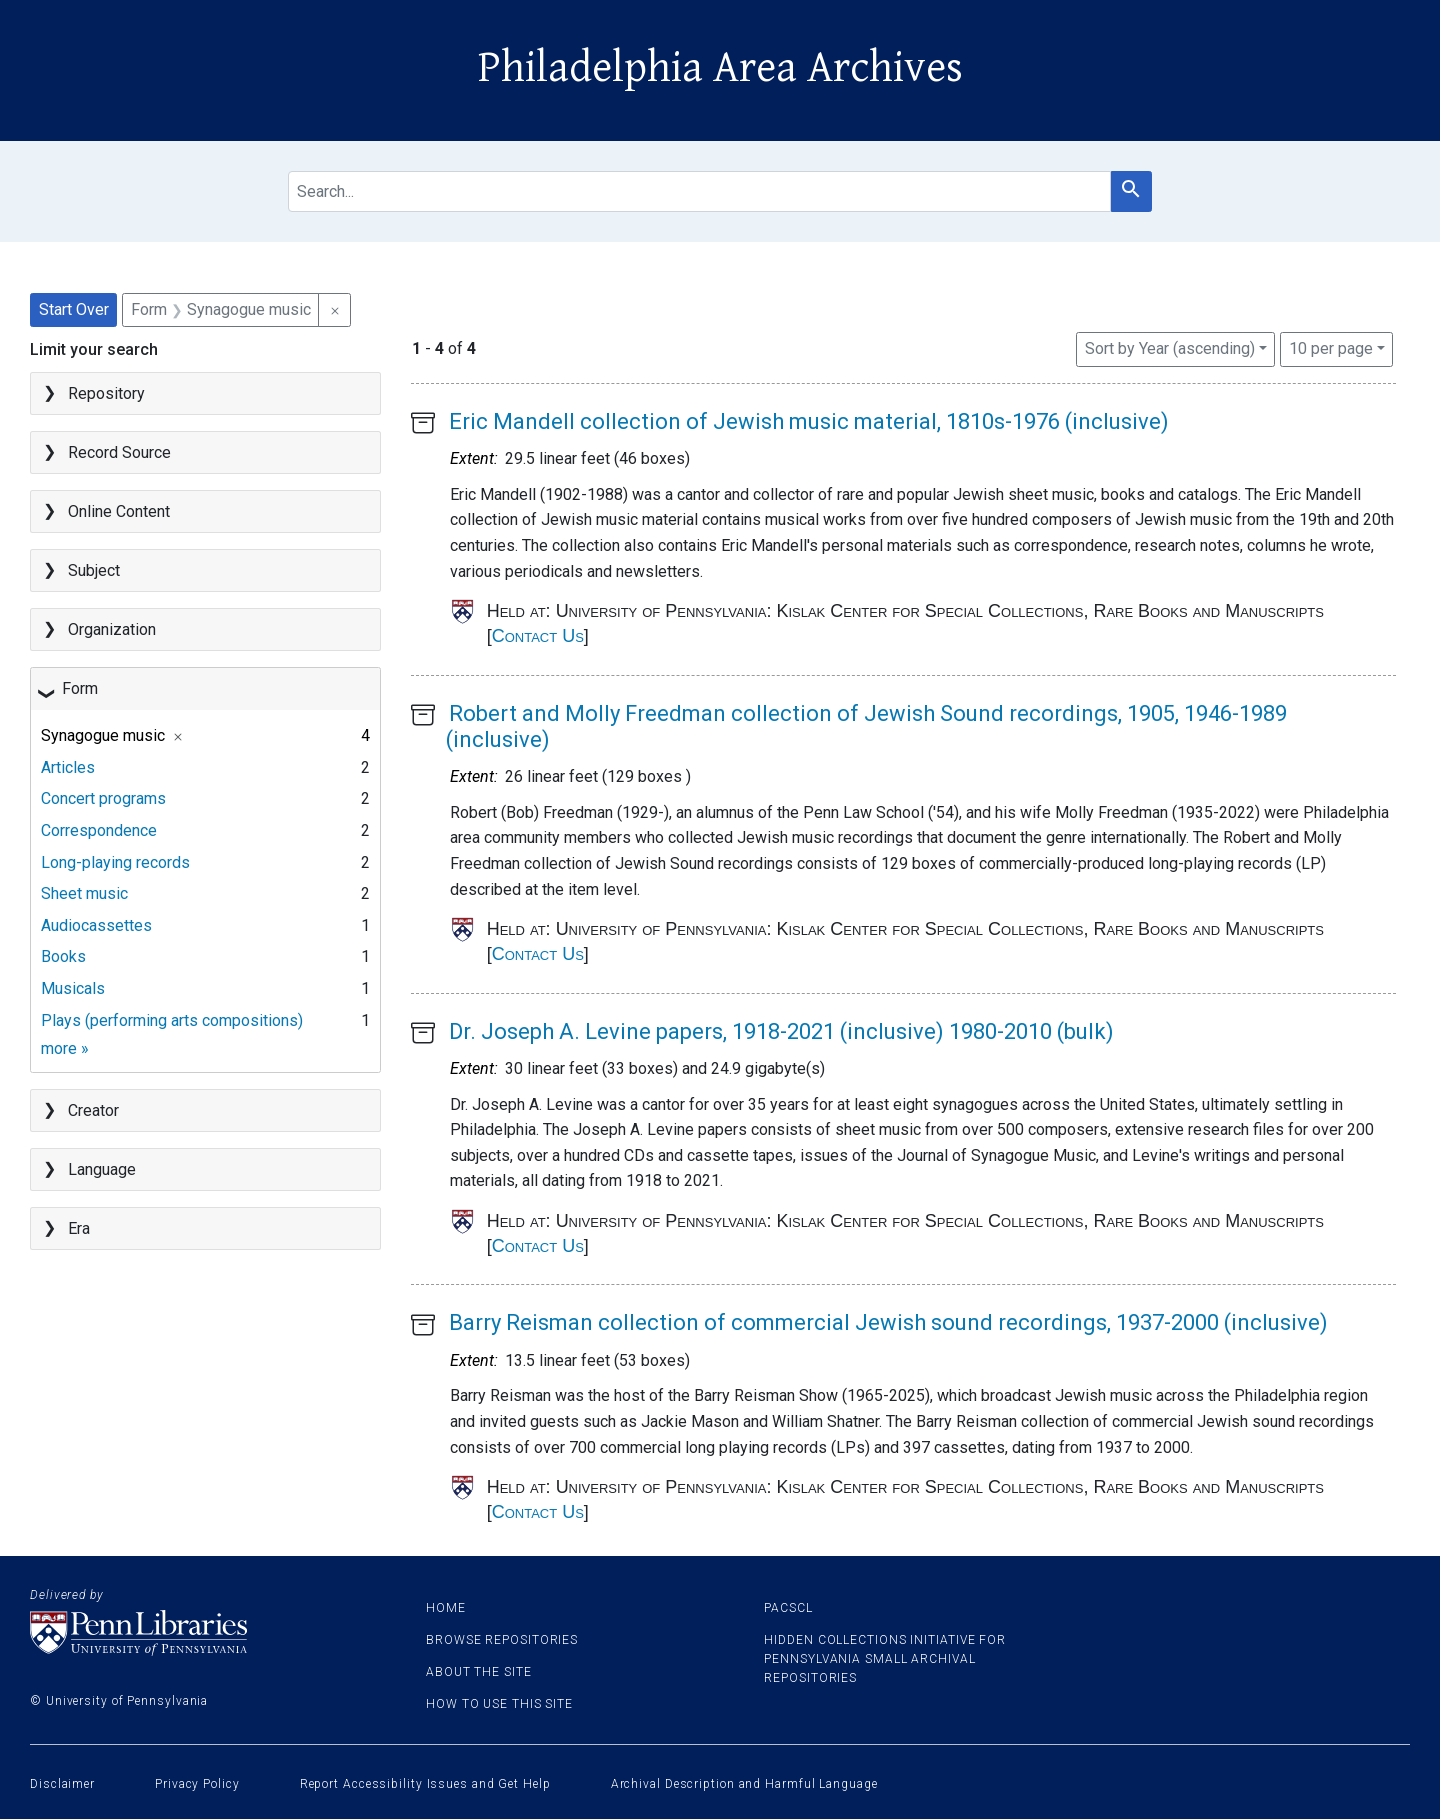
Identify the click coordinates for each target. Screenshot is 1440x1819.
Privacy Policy (197, 1784)
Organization (112, 629)
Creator (93, 1110)
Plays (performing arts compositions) (172, 1020)
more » (65, 1048)
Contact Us (538, 636)
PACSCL (788, 1608)
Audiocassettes (96, 925)
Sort (1170, 348)
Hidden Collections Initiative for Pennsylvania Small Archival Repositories (885, 1659)
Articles (68, 767)
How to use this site (499, 1704)
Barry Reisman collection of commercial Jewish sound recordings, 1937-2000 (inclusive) (888, 1322)
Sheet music (84, 893)
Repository (106, 393)
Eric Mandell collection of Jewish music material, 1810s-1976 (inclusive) (809, 421)
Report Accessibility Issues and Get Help (425, 1784)
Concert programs (103, 798)
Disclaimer (62, 1784)
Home (446, 1608)
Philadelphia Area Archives (720, 68)
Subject (94, 570)
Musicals (73, 988)
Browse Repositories (502, 1640)
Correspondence (99, 830)
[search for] (699, 191)
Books (63, 956)
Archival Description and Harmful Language (744, 1784)
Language (102, 1169)
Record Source (119, 452)
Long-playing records (115, 862)
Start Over (74, 309)
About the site (479, 1672)
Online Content (119, 511)
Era (79, 1228)
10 (1331, 347)
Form (80, 688)
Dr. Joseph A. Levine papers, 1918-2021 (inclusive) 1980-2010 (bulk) (781, 1031)
